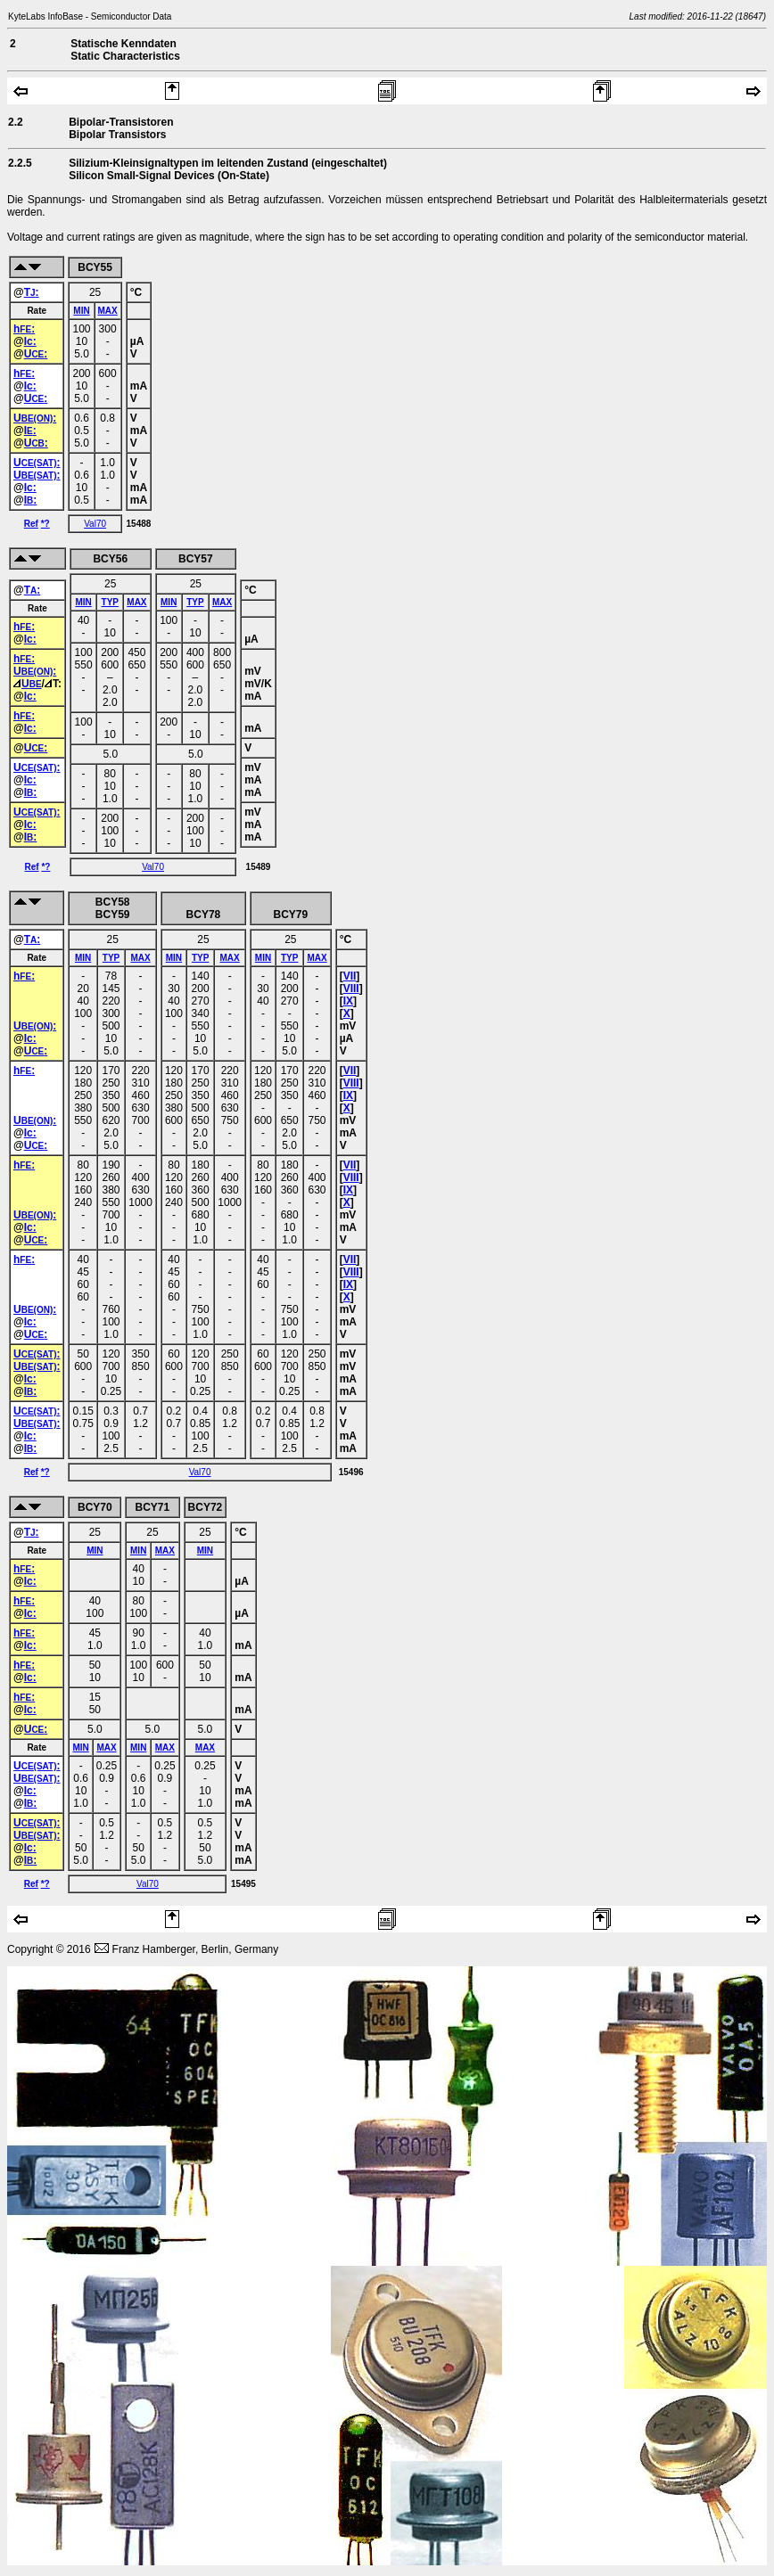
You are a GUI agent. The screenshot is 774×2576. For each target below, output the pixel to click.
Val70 (95, 524)
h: (24, 329)
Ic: (30, 341)
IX (348, 1001)
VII (350, 976)
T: (31, 292)
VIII (351, 988)
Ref (31, 524)
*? (45, 524)
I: (30, 430)
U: (36, 354)
